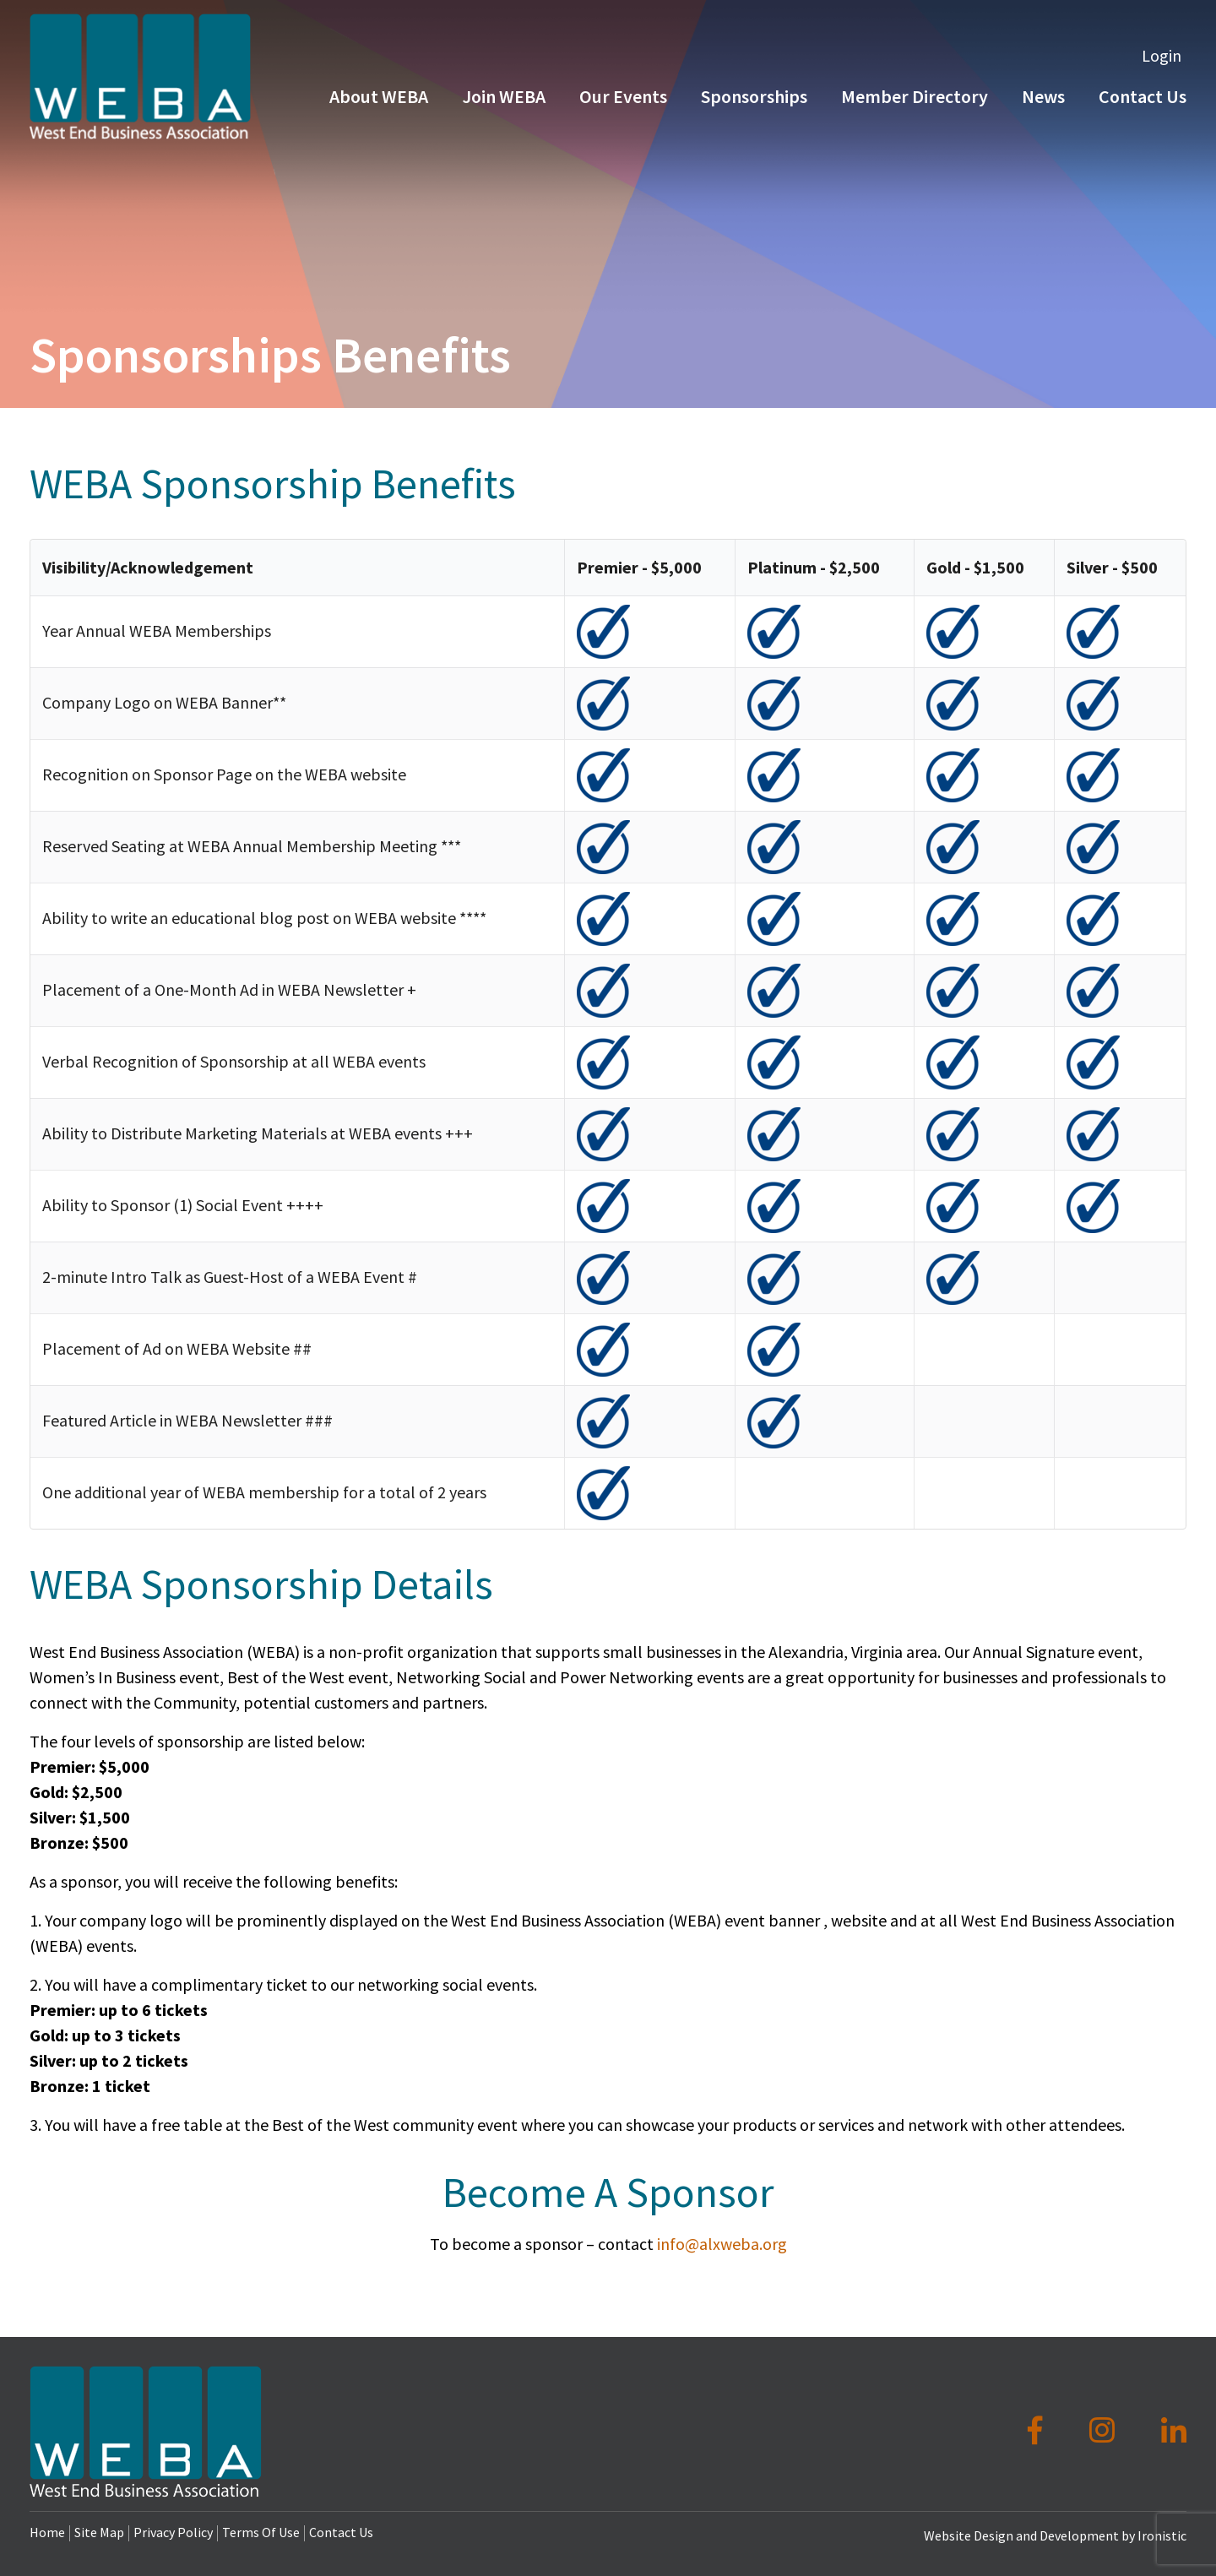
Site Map (99, 2532)
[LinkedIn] (1173, 2430)
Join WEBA (504, 99)
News (1043, 99)
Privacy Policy (173, 2532)
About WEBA (378, 99)
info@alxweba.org (722, 2243)
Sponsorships (754, 99)
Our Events (623, 99)
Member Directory (914, 99)
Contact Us (341, 2532)
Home (47, 2532)
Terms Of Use (261, 2532)
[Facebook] (1038, 2430)
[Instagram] (1105, 2430)
